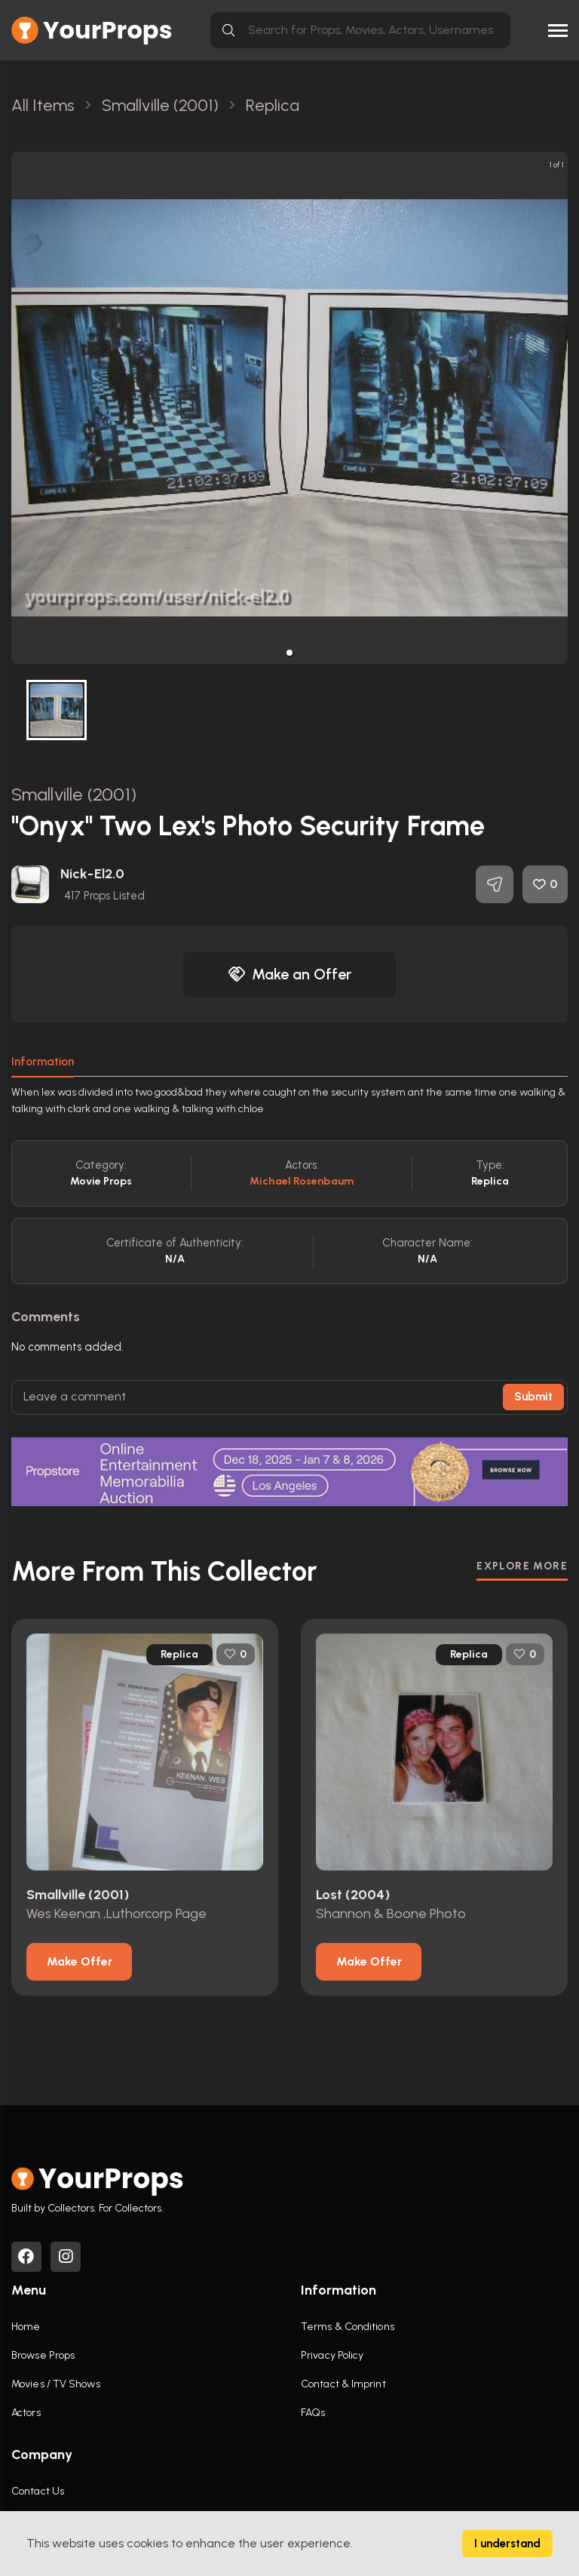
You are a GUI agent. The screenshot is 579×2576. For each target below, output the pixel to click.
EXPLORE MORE (522, 1566)
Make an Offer (289, 974)
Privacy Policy (332, 2355)
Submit (533, 1396)
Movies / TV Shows (55, 2384)
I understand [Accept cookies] (507, 2543)
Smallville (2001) (73, 794)
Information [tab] (42, 1061)
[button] (289, 653)
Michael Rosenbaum (302, 1181)
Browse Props (43, 2355)
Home (25, 2326)
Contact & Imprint (343, 2384)
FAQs (313, 2412)
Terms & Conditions (347, 2326)
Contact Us (37, 2491)
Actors (26, 2412)
